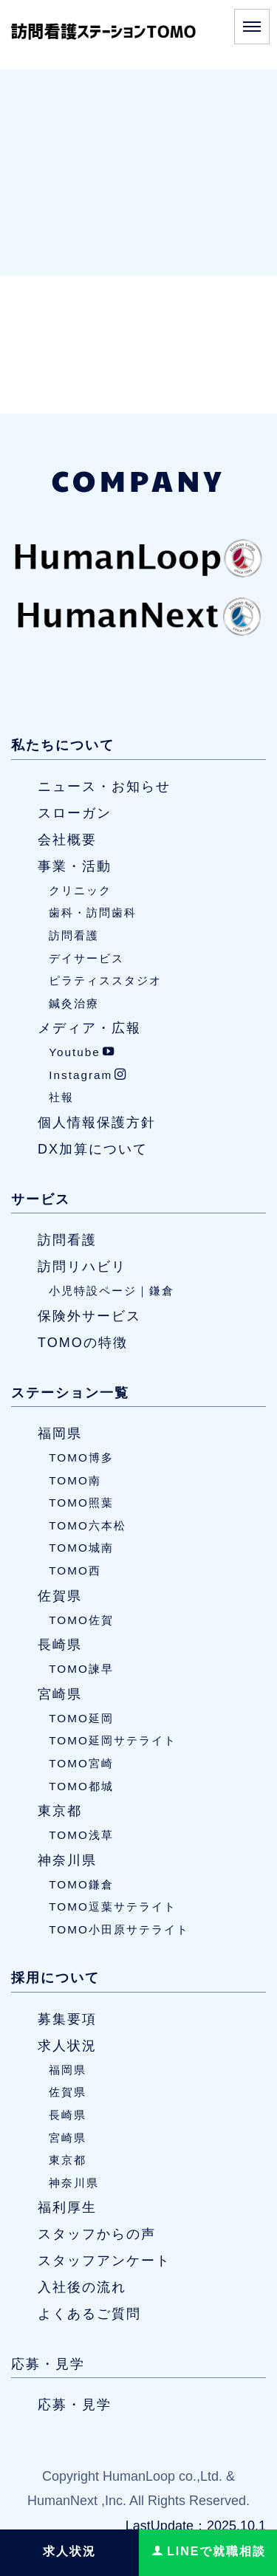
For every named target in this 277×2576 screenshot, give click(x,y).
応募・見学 (48, 2364)
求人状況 (67, 2045)
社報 (61, 1098)
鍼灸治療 (74, 1003)
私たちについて (62, 745)
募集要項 (67, 2019)
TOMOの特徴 (83, 1342)
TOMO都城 (81, 1786)
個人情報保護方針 (97, 1122)
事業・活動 (75, 866)
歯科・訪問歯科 (93, 912)
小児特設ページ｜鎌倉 (111, 1290)
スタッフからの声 (97, 2234)
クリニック (80, 890)
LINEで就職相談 (208, 2551)
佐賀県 (60, 1596)
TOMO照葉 (81, 1502)
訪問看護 (74, 935)
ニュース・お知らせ (104, 786)
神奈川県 (67, 1860)
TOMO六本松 (87, 1525)
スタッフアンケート (104, 2260)
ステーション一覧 (70, 1392)
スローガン (75, 813)
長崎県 (60, 1644)
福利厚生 (67, 2207)
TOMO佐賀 (81, 1620)
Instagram (88, 1075)
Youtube (82, 1052)
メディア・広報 (89, 1028)
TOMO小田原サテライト (119, 1929)
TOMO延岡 (81, 1718)
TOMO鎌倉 (81, 1884)
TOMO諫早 (81, 1668)
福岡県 (60, 1433)
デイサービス (86, 958)
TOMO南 (75, 1480)
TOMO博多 (81, 1457)
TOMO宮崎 (81, 1763)
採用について (55, 1977)
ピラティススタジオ (105, 980)
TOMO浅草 (81, 1835)
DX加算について (93, 1149)
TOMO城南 (81, 1548)
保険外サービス (89, 1316)
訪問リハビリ (82, 1266)
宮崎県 (60, 1694)
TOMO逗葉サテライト (113, 1906)
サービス (40, 1199)
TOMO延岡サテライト (113, 1740)
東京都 (60, 1810)
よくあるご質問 (89, 2313)
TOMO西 (75, 1570)
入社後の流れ (82, 2287)
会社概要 (67, 839)
